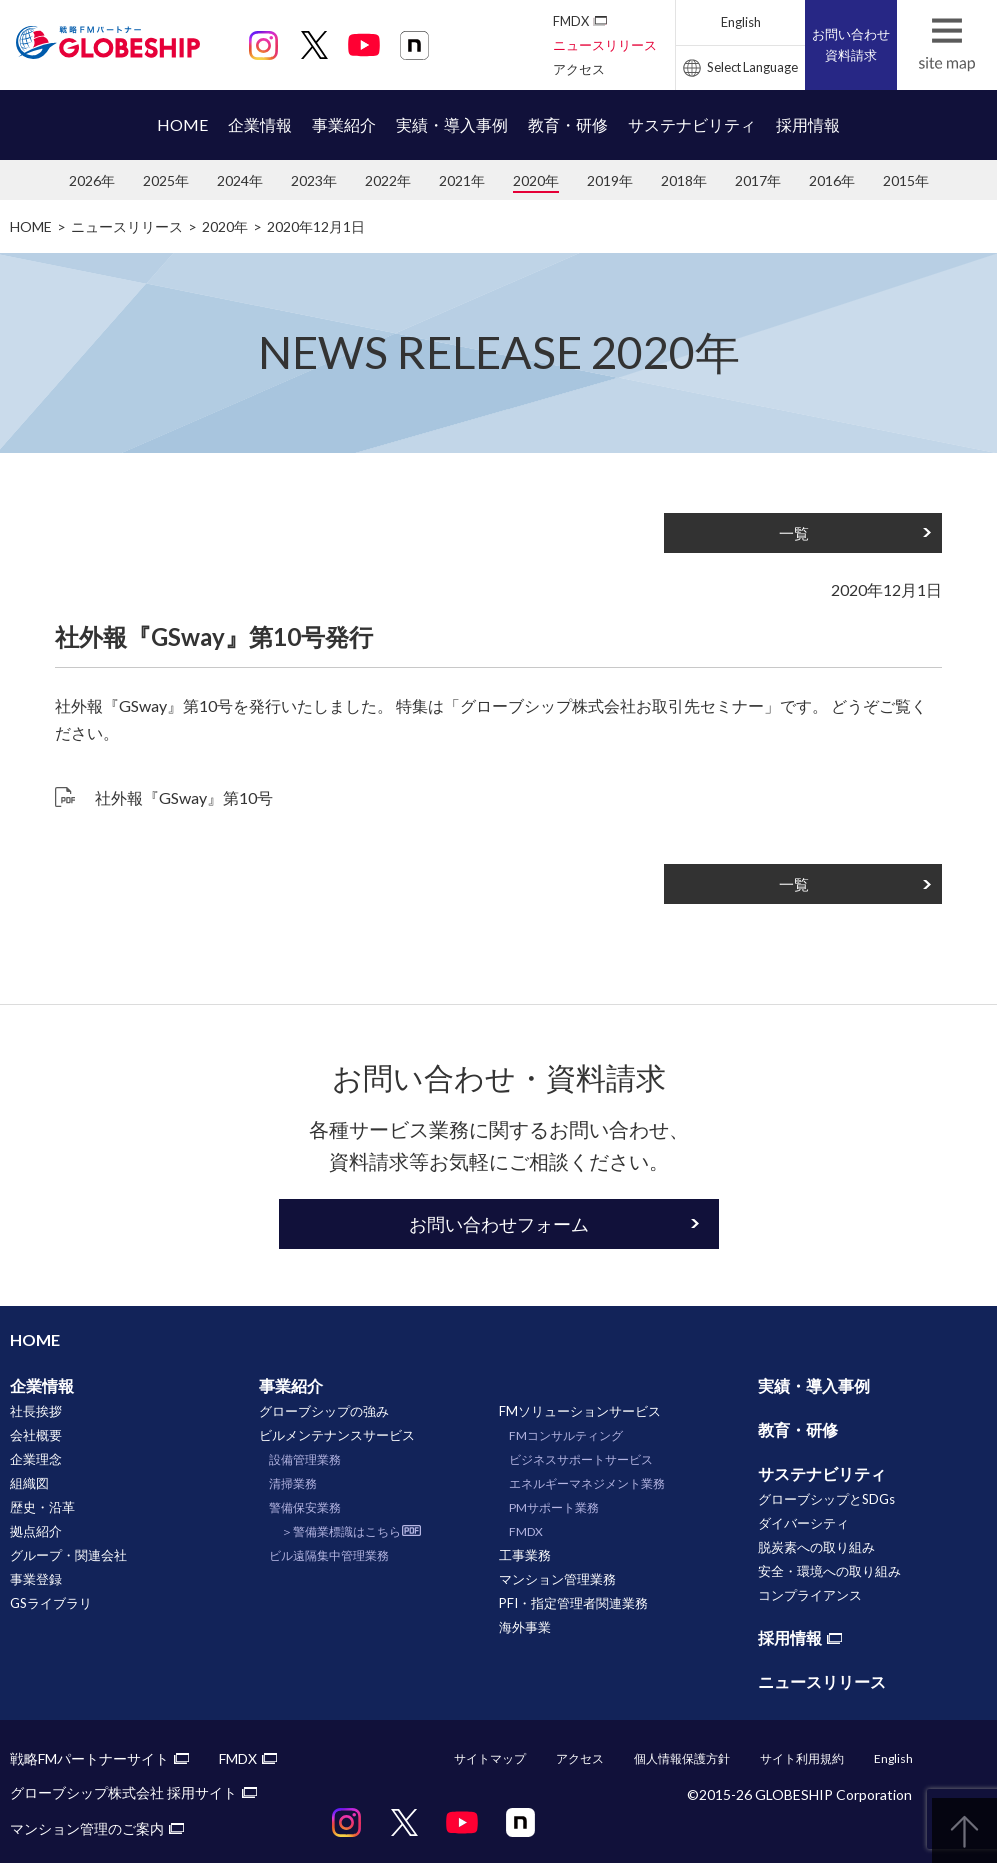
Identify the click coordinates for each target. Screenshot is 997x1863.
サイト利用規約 (802, 1758)
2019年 (610, 180)
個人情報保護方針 (682, 1758)
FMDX (571, 21)
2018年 (684, 180)
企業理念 (36, 1459)
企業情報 (260, 124)
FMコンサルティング (566, 1435)
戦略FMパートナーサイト (89, 1758)
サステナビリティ (692, 124)
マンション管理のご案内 (87, 1828)
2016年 (832, 180)
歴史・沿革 (42, 1507)
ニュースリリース (605, 45)
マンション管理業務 (557, 1579)
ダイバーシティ (803, 1523)
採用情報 (808, 124)
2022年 (388, 180)
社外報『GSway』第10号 (184, 797)
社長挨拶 (36, 1411)
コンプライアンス (810, 1595)
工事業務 (525, 1555)
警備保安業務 (305, 1507)
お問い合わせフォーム (499, 1224)
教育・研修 (568, 124)
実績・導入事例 (452, 124)
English (741, 22)
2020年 (536, 180)
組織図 (29, 1483)
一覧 (794, 533)
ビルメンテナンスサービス (337, 1435)
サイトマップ (490, 1758)
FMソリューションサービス (580, 1411)
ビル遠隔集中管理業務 (329, 1555)
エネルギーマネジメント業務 (587, 1483)
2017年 (758, 180)
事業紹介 (344, 124)
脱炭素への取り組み (816, 1547)
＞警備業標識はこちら (341, 1531)
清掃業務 (293, 1483)
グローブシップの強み (324, 1411)
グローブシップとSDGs (826, 1499)
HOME (182, 124)
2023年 (314, 180)
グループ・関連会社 (68, 1555)
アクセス (579, 69)
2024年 (240, 180)
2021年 (462, 180)
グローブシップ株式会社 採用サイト (123, 1792)
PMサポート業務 (554, 1507)
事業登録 (36, 1579)
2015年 (906, 180)
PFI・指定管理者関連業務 (573, 1603)
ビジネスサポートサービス (581, 1459)
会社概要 (36, 1435)
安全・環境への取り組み (829, 1571)
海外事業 (525, 1627)
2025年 (166, 180)
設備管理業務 (305, 1459)
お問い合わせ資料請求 (851, 44)
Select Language (752, 67)
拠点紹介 (36, 1531)
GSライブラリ (51, 1603)
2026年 (92, 180)
